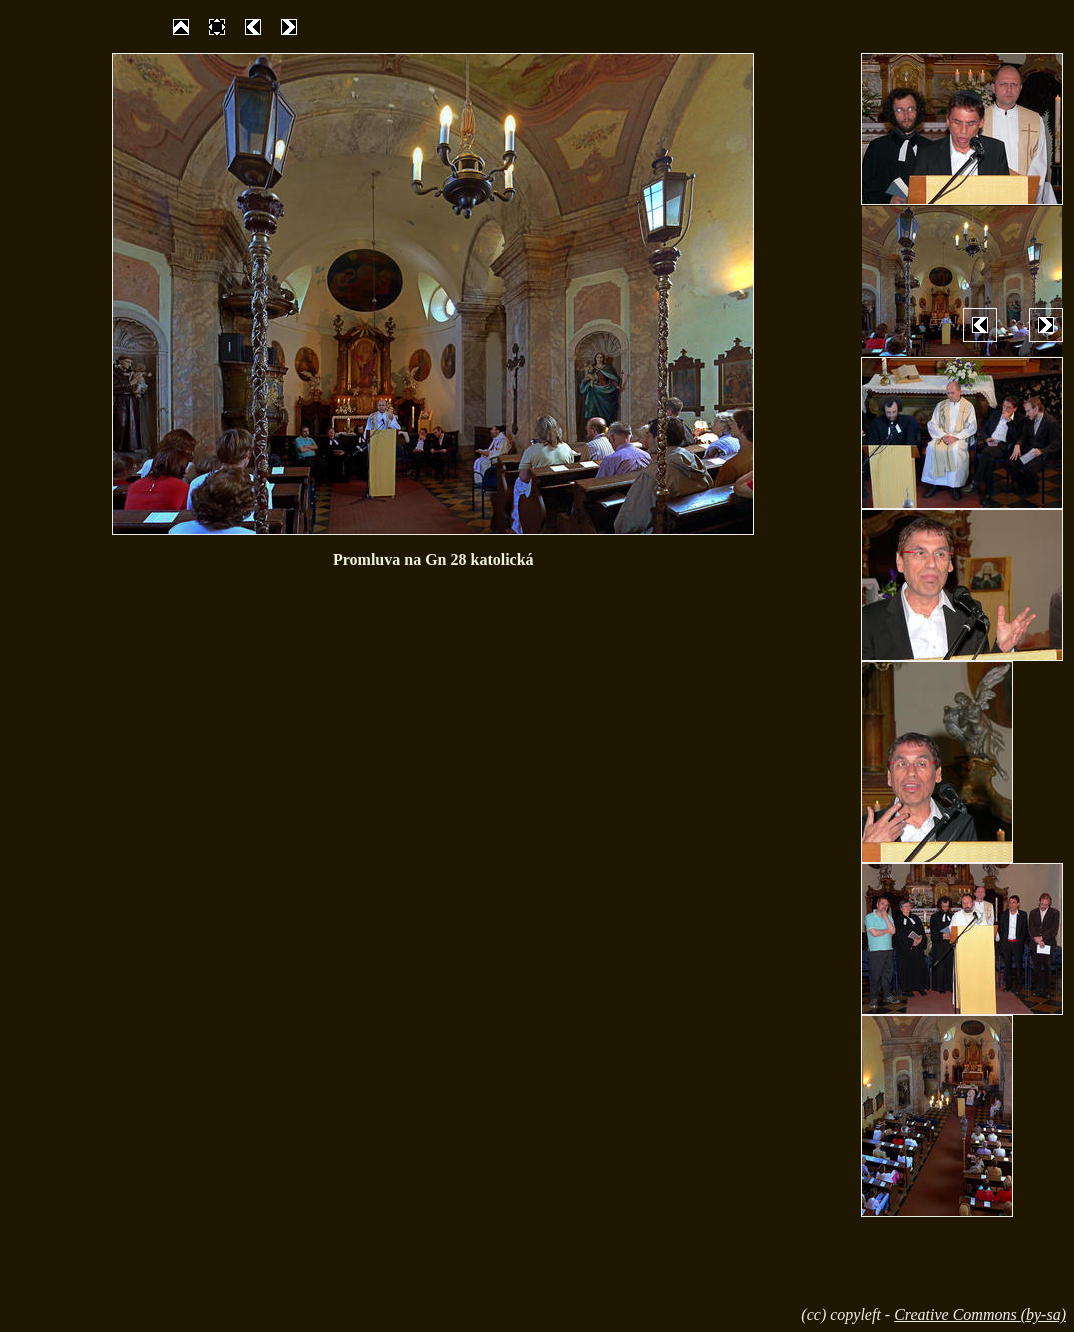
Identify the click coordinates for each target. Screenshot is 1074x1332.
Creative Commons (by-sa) (980, 1314)
